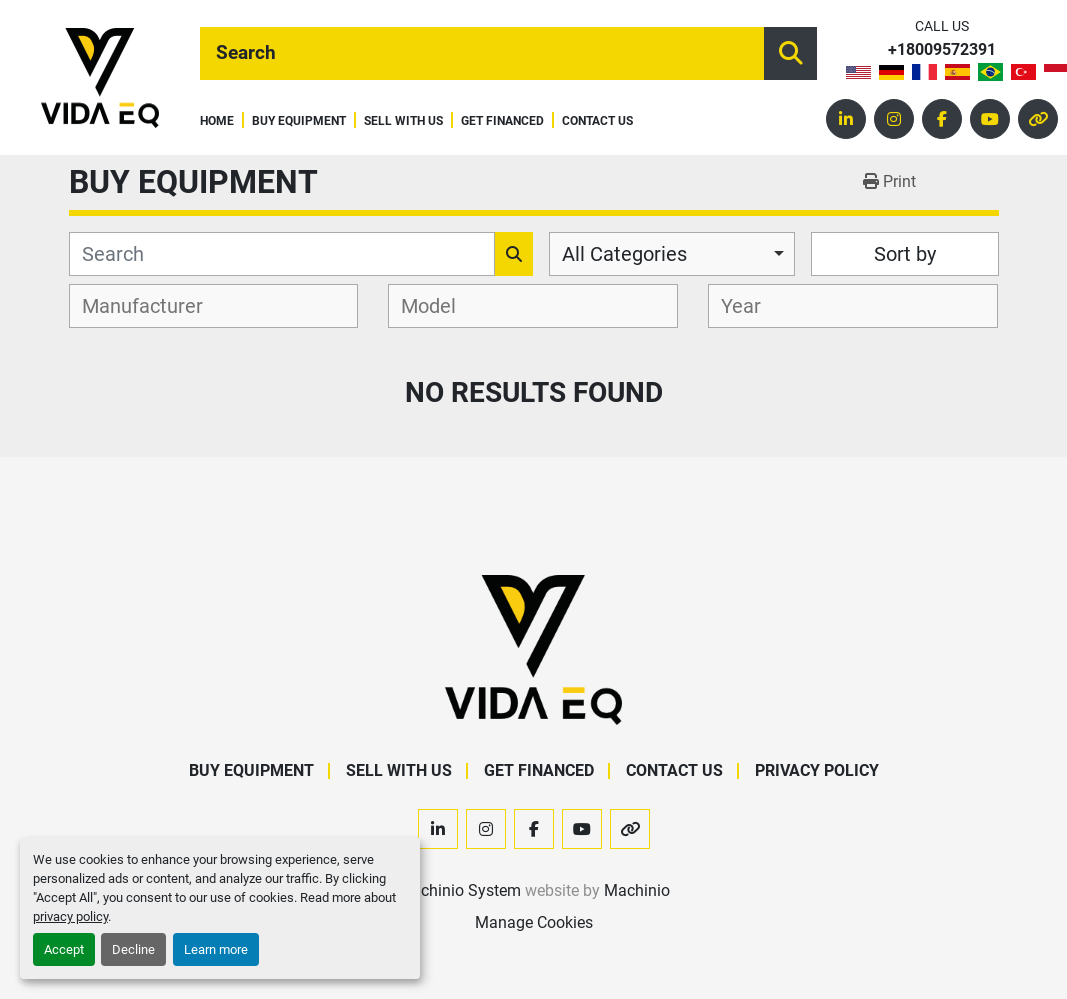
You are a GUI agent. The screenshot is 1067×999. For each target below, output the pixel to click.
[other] (1038, 119)
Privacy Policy (817, 770)
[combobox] (672, 254)
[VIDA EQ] (533, 649)
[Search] (482, 53)
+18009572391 (942, 50)
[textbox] (153, 306)
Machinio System (459, 890)
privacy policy (70, 916)
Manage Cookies (534, 922)
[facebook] (942, 119)
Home (217, 121)
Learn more (216, 949)
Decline (133, 949)
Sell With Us (403, 121)
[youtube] (990, 119)
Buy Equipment (299, 121)
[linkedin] (846, 119)
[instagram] (894, 119)
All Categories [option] (624, 254)
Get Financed (502, 121)
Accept (64, 949)
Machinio (637, 890)
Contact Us (597, 121)
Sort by (905, 254)
